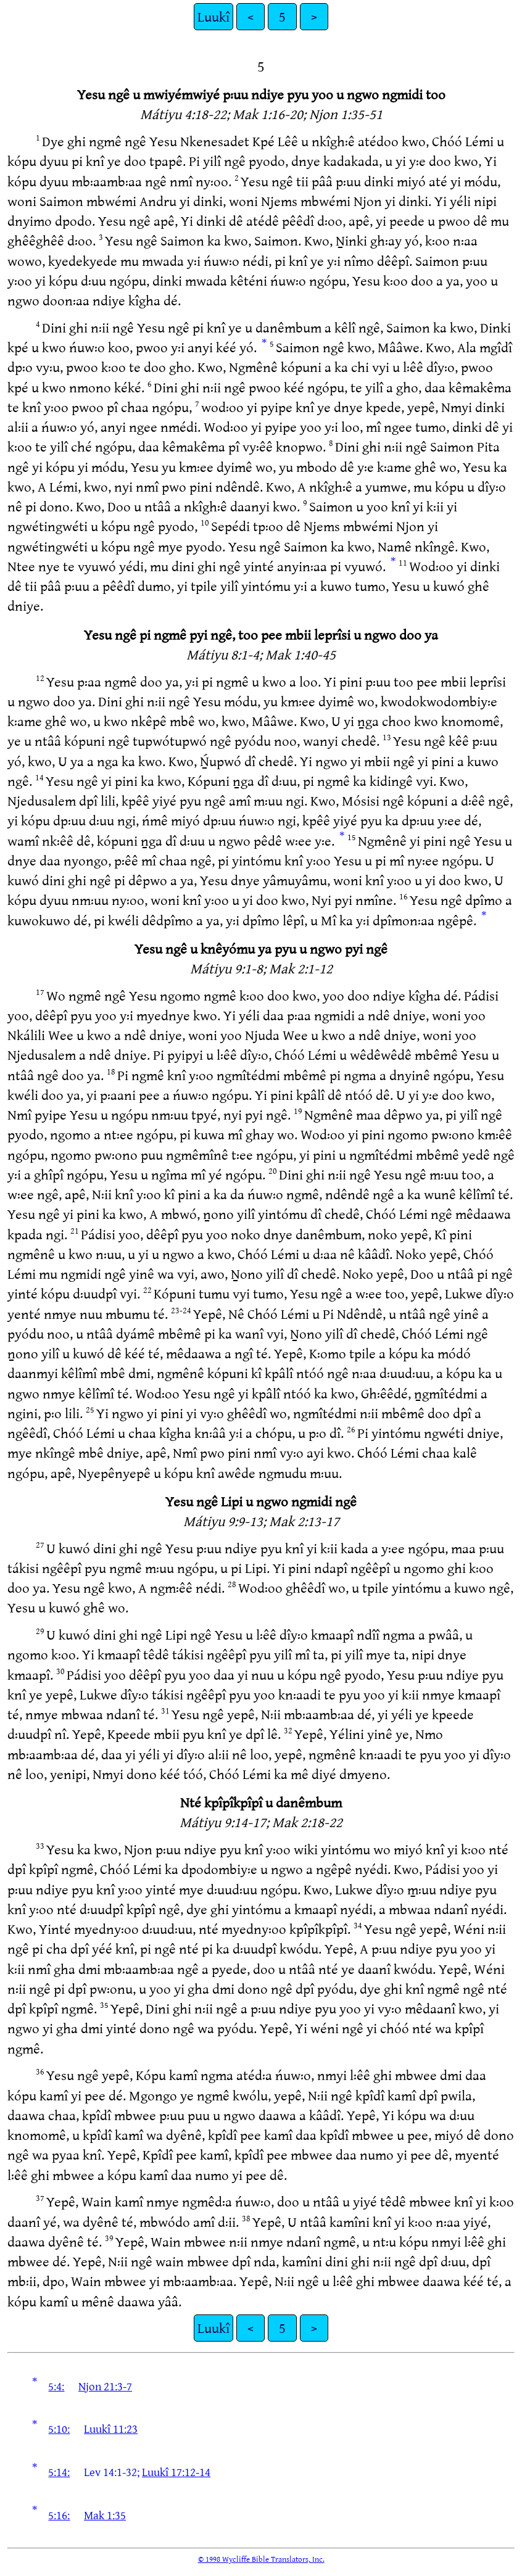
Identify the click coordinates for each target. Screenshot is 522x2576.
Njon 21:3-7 (105, 2386)
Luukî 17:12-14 (176, 2471)
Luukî (213, 16)
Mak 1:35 (105, 2515)
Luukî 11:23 (111, 2428)
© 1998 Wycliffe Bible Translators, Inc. (261, 2559)
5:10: (59, 2428)
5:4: (56, 2386)
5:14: (59, 2471)
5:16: (59, 2515)
